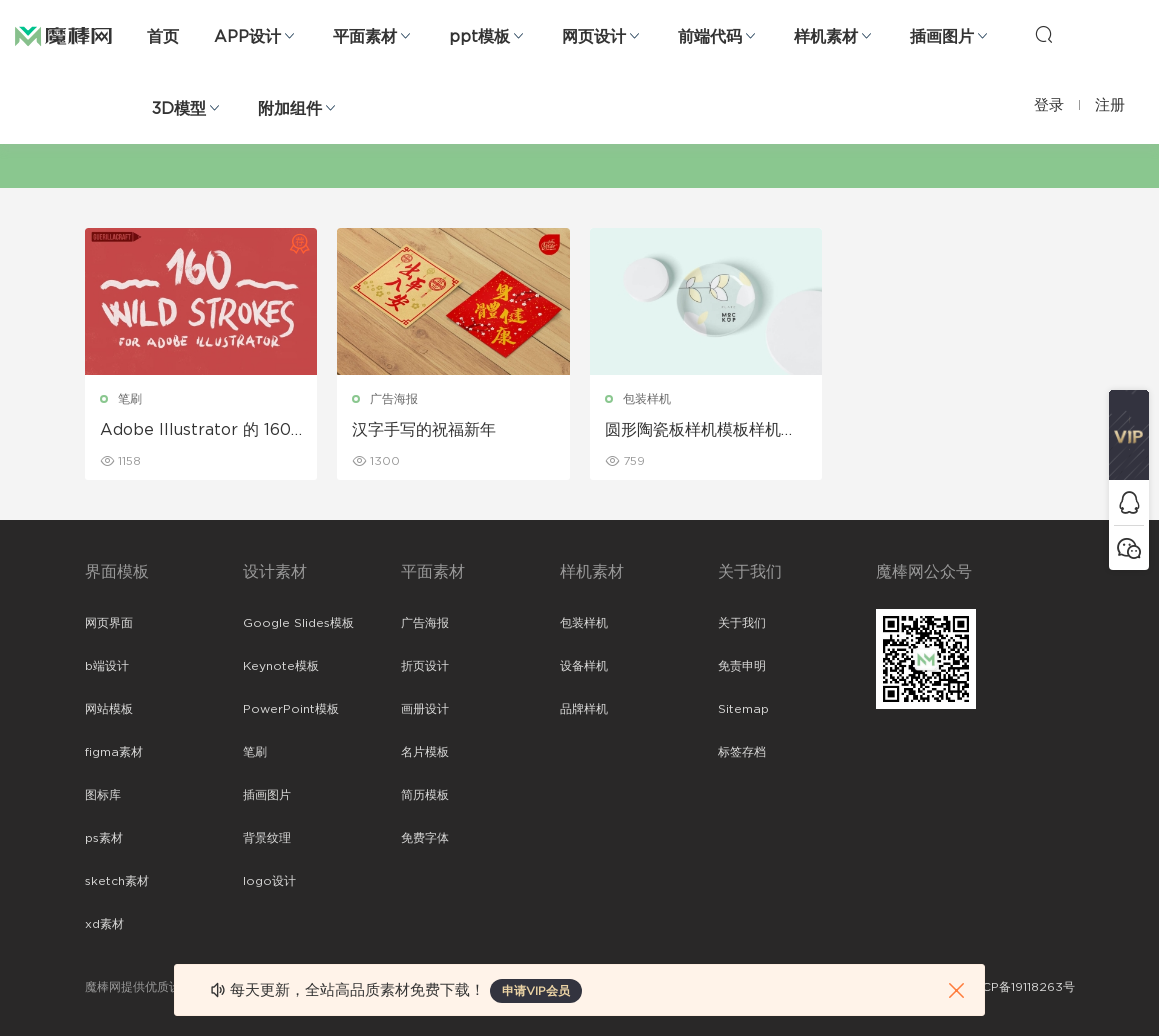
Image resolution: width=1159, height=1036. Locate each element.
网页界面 (109, 623)
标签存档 (742, 752)
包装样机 (647, 399)
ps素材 (104, 838)
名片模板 (425, 752)
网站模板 (109, 709)
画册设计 (425, 709)
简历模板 (425, 795)
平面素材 (365, 37)
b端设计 (107, 666)
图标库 (103, 795)
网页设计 (594, 37)
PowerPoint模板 (291, 709)
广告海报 (394, 399)
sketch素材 (117, 881)
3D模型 (179, 109)
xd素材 (104, 924)
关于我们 (742, 623)
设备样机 (584, 666)
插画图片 (942, 37)
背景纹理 (267, 838)
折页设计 (425, 666)
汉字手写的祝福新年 (424, 430)
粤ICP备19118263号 (1021, 987)
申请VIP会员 (536, 991)
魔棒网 (63, 35)
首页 (163, 37)
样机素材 (826, 37)
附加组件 (290, 109)
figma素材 (114, 752)
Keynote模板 (281, 666)
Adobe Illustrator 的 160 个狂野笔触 (195, 431)
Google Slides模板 (298, 623)
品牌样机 (584, 709)
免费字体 (425, 838)
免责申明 (742, 666)
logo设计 (269, 881)
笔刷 (130, 399)
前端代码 (710, 37)
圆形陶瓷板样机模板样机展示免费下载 (701, 431)
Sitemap (743, 709)
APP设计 (247, 37)
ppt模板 (479, 37)
